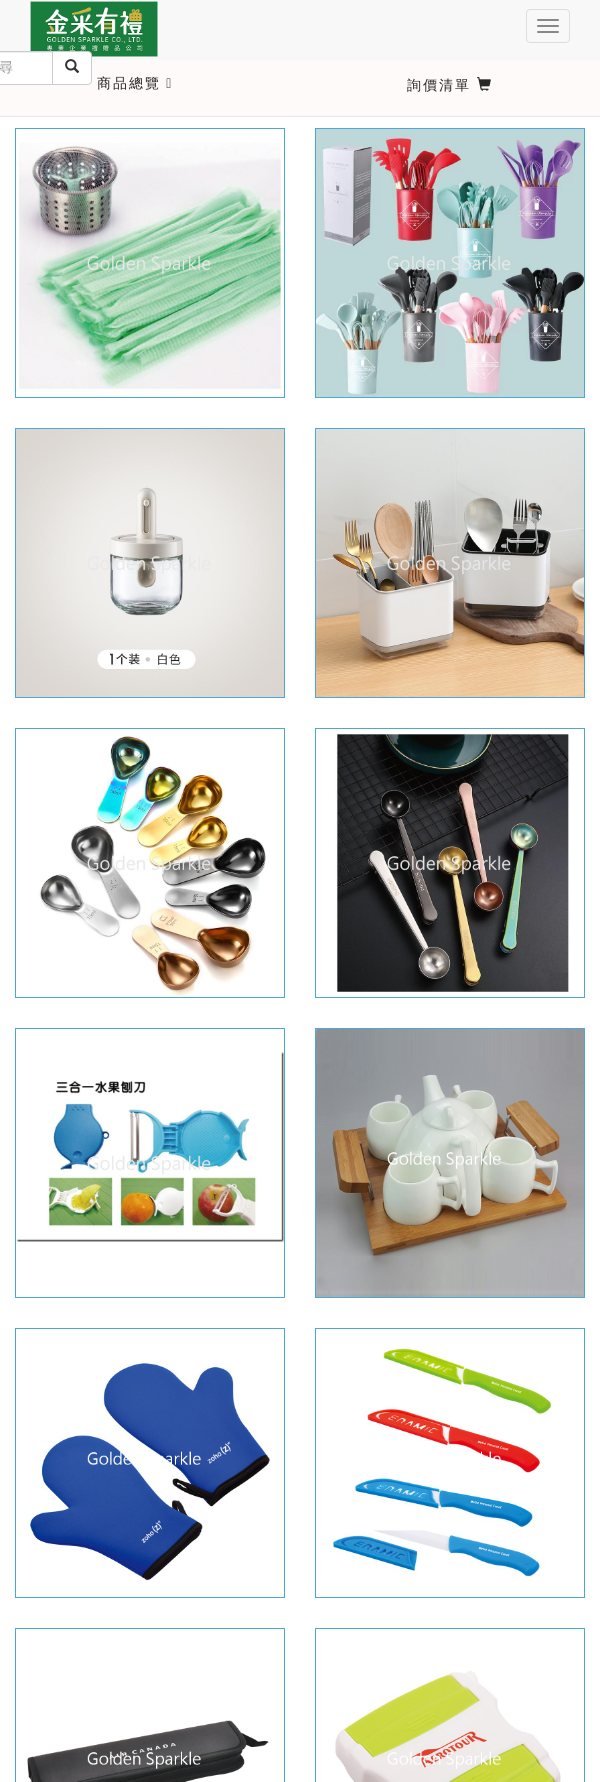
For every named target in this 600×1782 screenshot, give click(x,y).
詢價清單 (450, 85)
